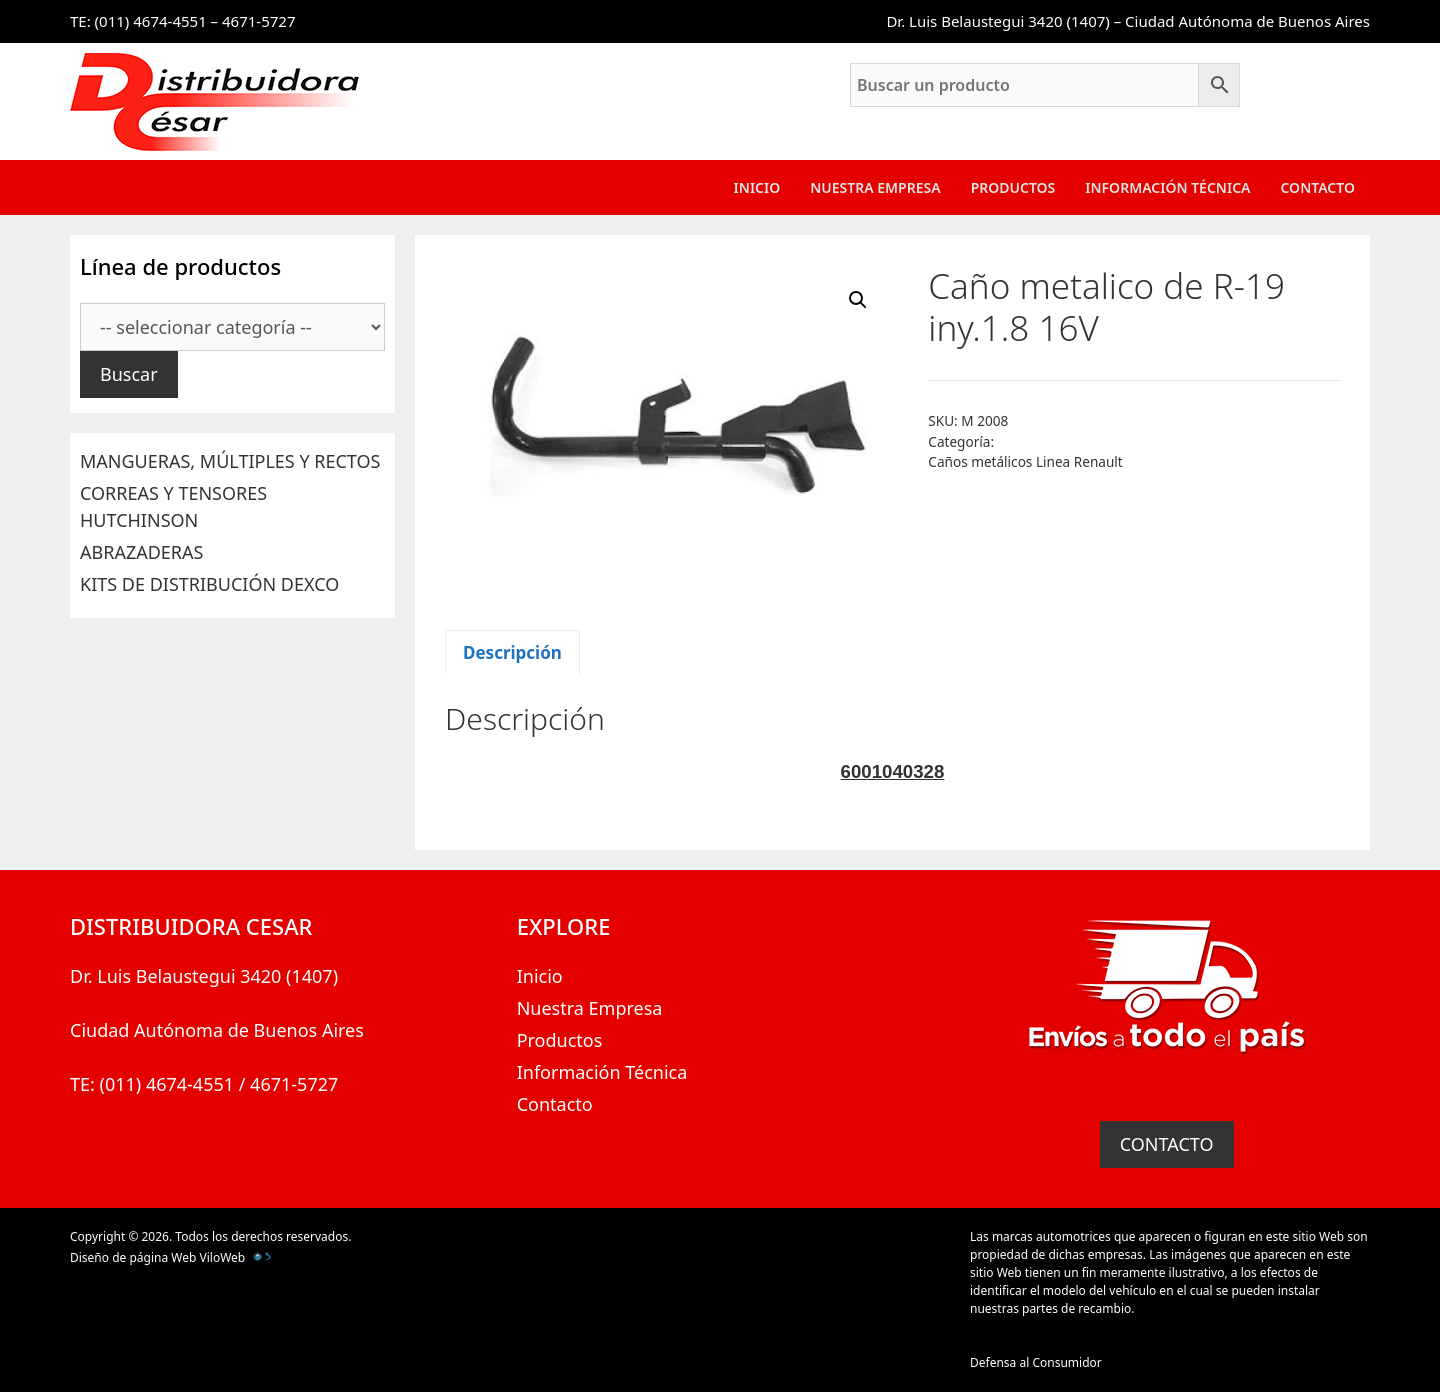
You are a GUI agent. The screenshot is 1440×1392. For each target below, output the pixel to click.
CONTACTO (1167, 1144)
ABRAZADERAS (141, 552)
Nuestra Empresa (875, 187)
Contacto (1317, 187)
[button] (858, 300)
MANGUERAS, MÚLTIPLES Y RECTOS (230, 461)
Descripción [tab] (512, 652)
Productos (1013, 187)
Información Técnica (1167, 187)
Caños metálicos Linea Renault (1025, 461)
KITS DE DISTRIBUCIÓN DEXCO (209, 584)
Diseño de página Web (133, 1257)
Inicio (757, 187)
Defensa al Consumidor (1036, 1362)
